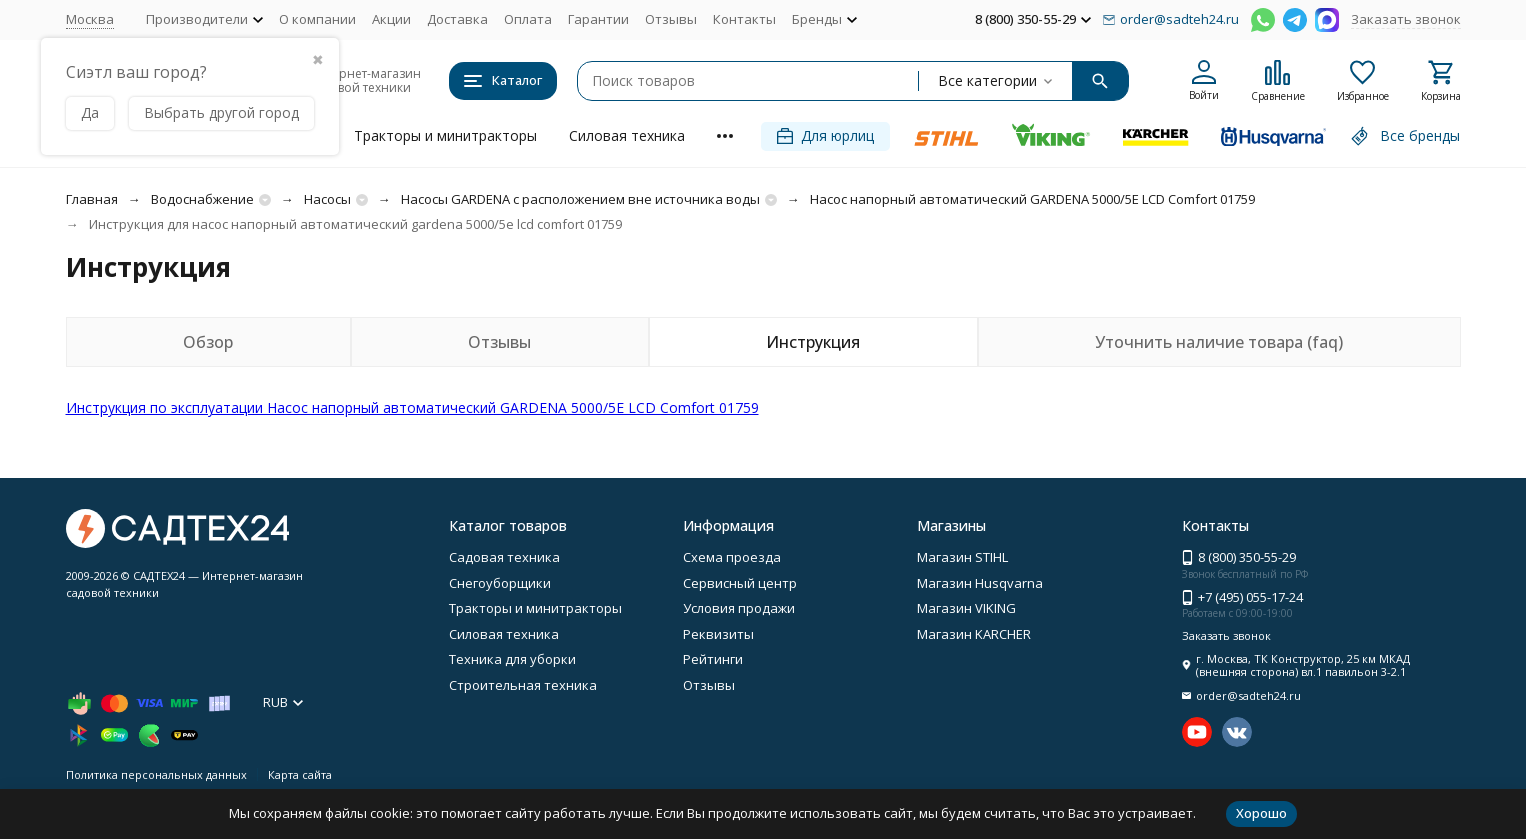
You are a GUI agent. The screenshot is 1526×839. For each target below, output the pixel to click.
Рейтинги (713, 659)
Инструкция (813, 342)
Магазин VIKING (966, 608)
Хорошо (1261, 813)
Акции (391, 19)
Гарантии (598, 19)
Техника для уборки (512, 659)
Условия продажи (739, 608)
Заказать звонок (1406, 19)
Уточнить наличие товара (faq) (1219, 342)
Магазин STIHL (962, 557)
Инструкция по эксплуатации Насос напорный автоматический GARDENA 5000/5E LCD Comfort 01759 (412, 407)
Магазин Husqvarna (980, 583)
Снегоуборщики (500, 583)
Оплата (528, 19)
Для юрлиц (825, 135)
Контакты (744, 19)
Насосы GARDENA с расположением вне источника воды (580, 199)
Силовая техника (627, 135)
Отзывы (671, 19)
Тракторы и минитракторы (445, 135)
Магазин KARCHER (974, 634)
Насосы (327, 199)
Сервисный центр (740, 583)
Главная (92, 199)
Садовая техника (504, 557)
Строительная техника (523, 685)
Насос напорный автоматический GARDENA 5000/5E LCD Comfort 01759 (1032, 199)
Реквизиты (718, 634)
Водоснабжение (202, 199)
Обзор (208, 342)
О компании (317, 19)
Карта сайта (300, 774)
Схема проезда (732, 557)
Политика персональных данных (156, 774)
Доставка (457, 19)
